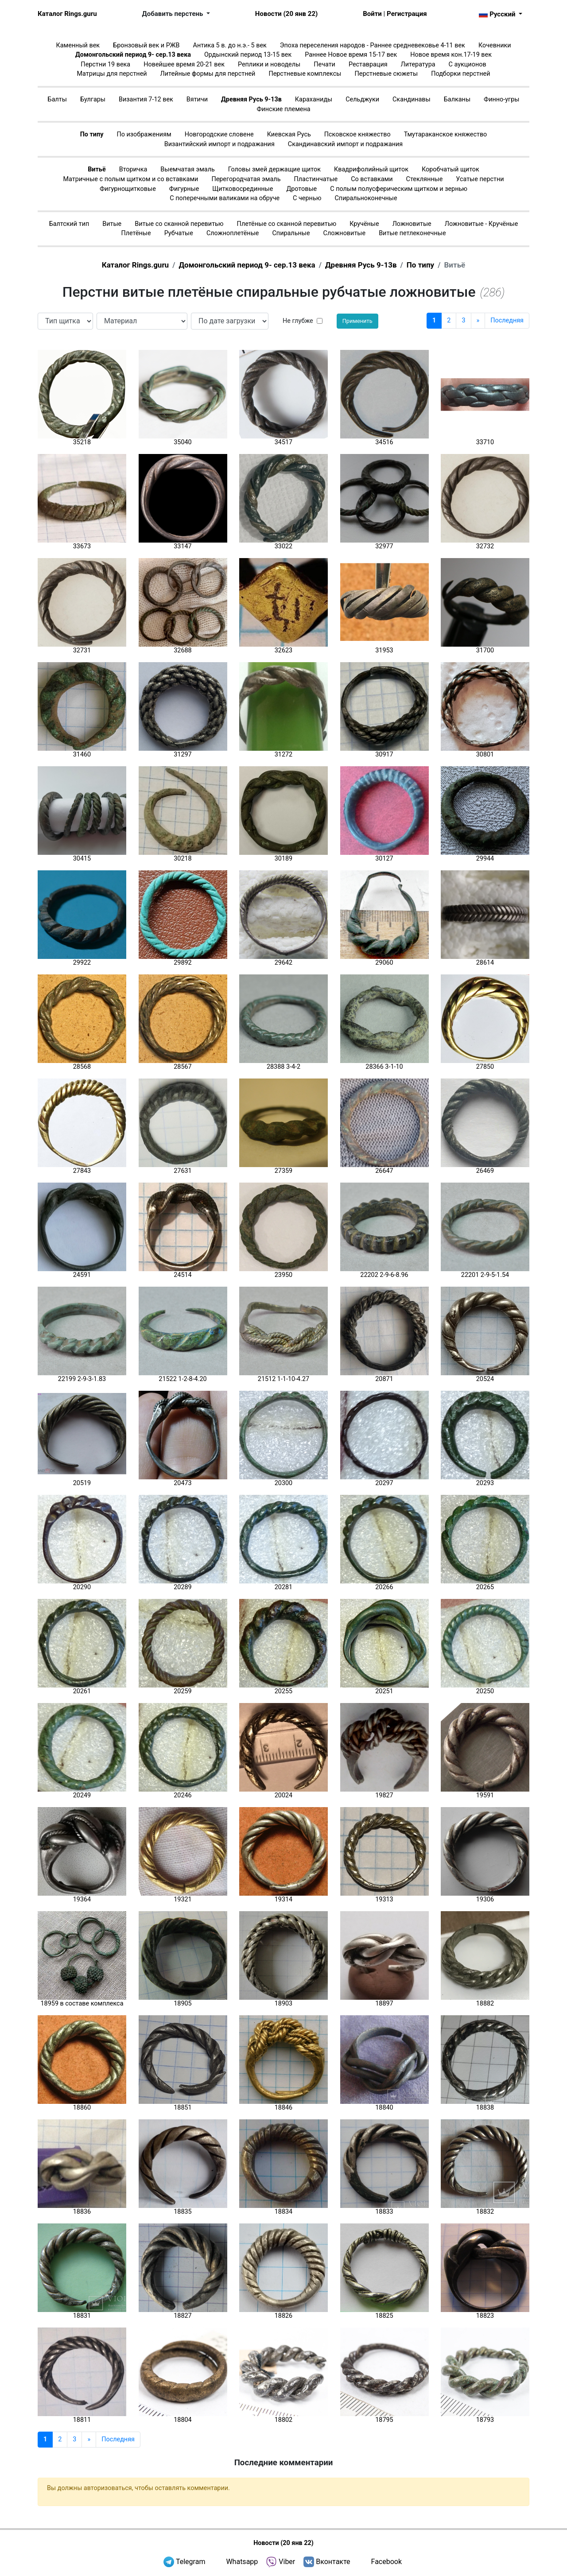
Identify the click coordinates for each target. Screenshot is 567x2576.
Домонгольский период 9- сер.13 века (133, 54)
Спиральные (291, 233)
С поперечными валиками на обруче (225, 198)
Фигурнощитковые (128, 189)
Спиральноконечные (365, 198)
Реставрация (368, 64)
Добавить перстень (173, 14)
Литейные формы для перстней (208, 74)
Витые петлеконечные (412, 233)
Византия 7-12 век (146, 99)
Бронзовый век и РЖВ (146, 45)
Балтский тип (69, 224)
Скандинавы (411, 99)
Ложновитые (411, 224)
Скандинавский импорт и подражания (345, 144)
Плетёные (136, 233)
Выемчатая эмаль (187, 169)
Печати (324, 64)
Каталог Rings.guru (67, 14)
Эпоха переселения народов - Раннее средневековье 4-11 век (372, 45)
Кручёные (364, 224)
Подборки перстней (460, 74)
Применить (357, 321)
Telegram (190, 2561)
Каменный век (78, 45)
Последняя (507, 320)
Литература (418, 64)
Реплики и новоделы (269, 64)
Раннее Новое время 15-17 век (351, 54)
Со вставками (371, 179)
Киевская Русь (289, 134)
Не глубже (298, 321)
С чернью (307, 198)
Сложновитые (344, 233)
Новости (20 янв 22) (286, 14)
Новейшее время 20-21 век (184, 64)
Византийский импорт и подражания (219, 144)
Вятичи (197, 99)
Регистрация (407, 14)
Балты (57, 99)
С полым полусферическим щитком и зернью (398, 189)
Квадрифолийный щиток (371, 169)
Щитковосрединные (242, 189)
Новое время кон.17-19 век (451, 54)
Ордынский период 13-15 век (247, 54)
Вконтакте (333, 2561)
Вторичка (133, 169)
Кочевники (494, 45)
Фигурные (184, 189)
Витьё (96, 169)
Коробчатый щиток (450, 169)
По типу (92, 134)
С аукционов (467, 64)
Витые (111, 224)
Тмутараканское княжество (445, 134)
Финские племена (283, 109)
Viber (287, 2561)
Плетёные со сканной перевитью (287, 224)
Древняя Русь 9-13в (251, 99)
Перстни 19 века (105, 64)
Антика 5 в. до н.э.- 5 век (230, 45)
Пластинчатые (316, 179)
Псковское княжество (357, 134)
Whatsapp (242, 2561)
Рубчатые (178, 233)
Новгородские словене (219, 134)
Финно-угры (501, 99)
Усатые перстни (480, 179)
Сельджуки (362, 99)
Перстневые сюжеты (386, 74)
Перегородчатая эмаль (245, 179)
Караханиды (313, 99)
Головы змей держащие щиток (274, 169)
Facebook (386, 2561)
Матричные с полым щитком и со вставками (130, 179)
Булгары (92, 99)
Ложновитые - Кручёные (481, 224)
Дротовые (301, 189)
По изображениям (144, 134)
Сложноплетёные (232, 233)
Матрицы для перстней (112, 74)
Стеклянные (424, 179)
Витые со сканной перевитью (179, 224)
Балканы (457, 99)
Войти (372, 14)
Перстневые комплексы (304, 74)
